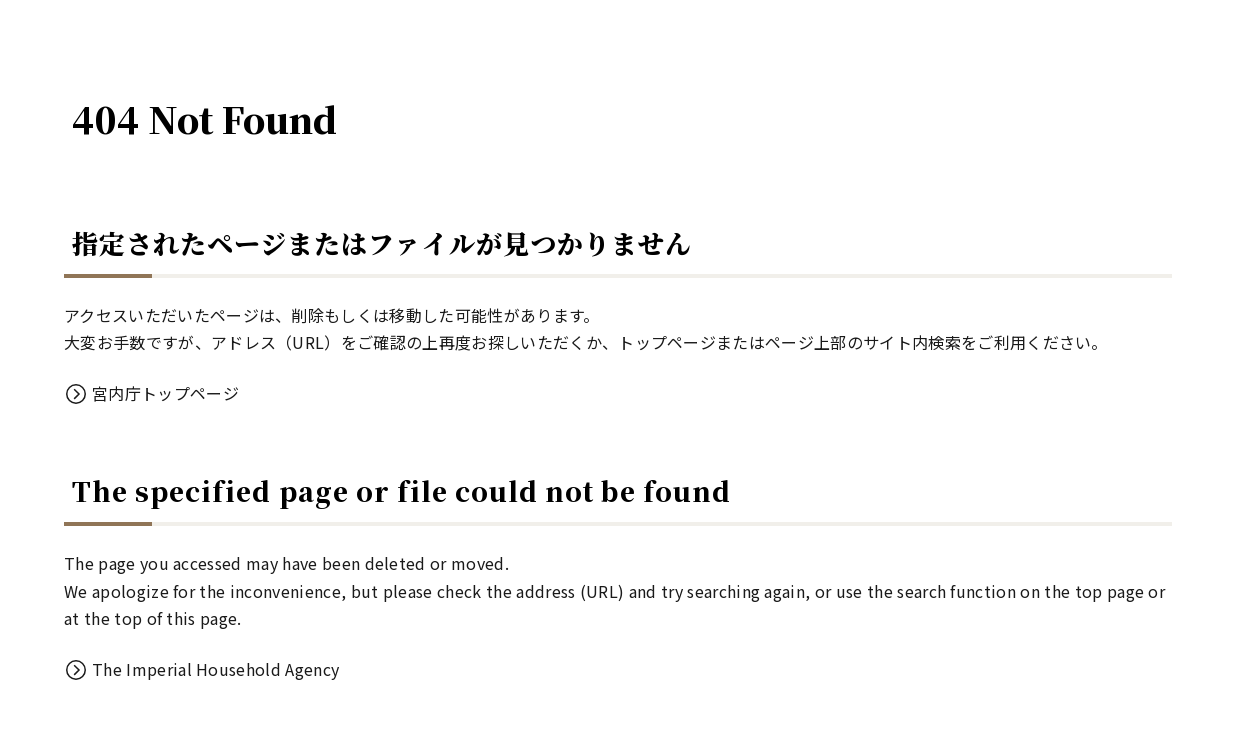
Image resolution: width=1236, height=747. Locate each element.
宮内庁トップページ (165, 393)
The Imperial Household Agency (215, 669)
